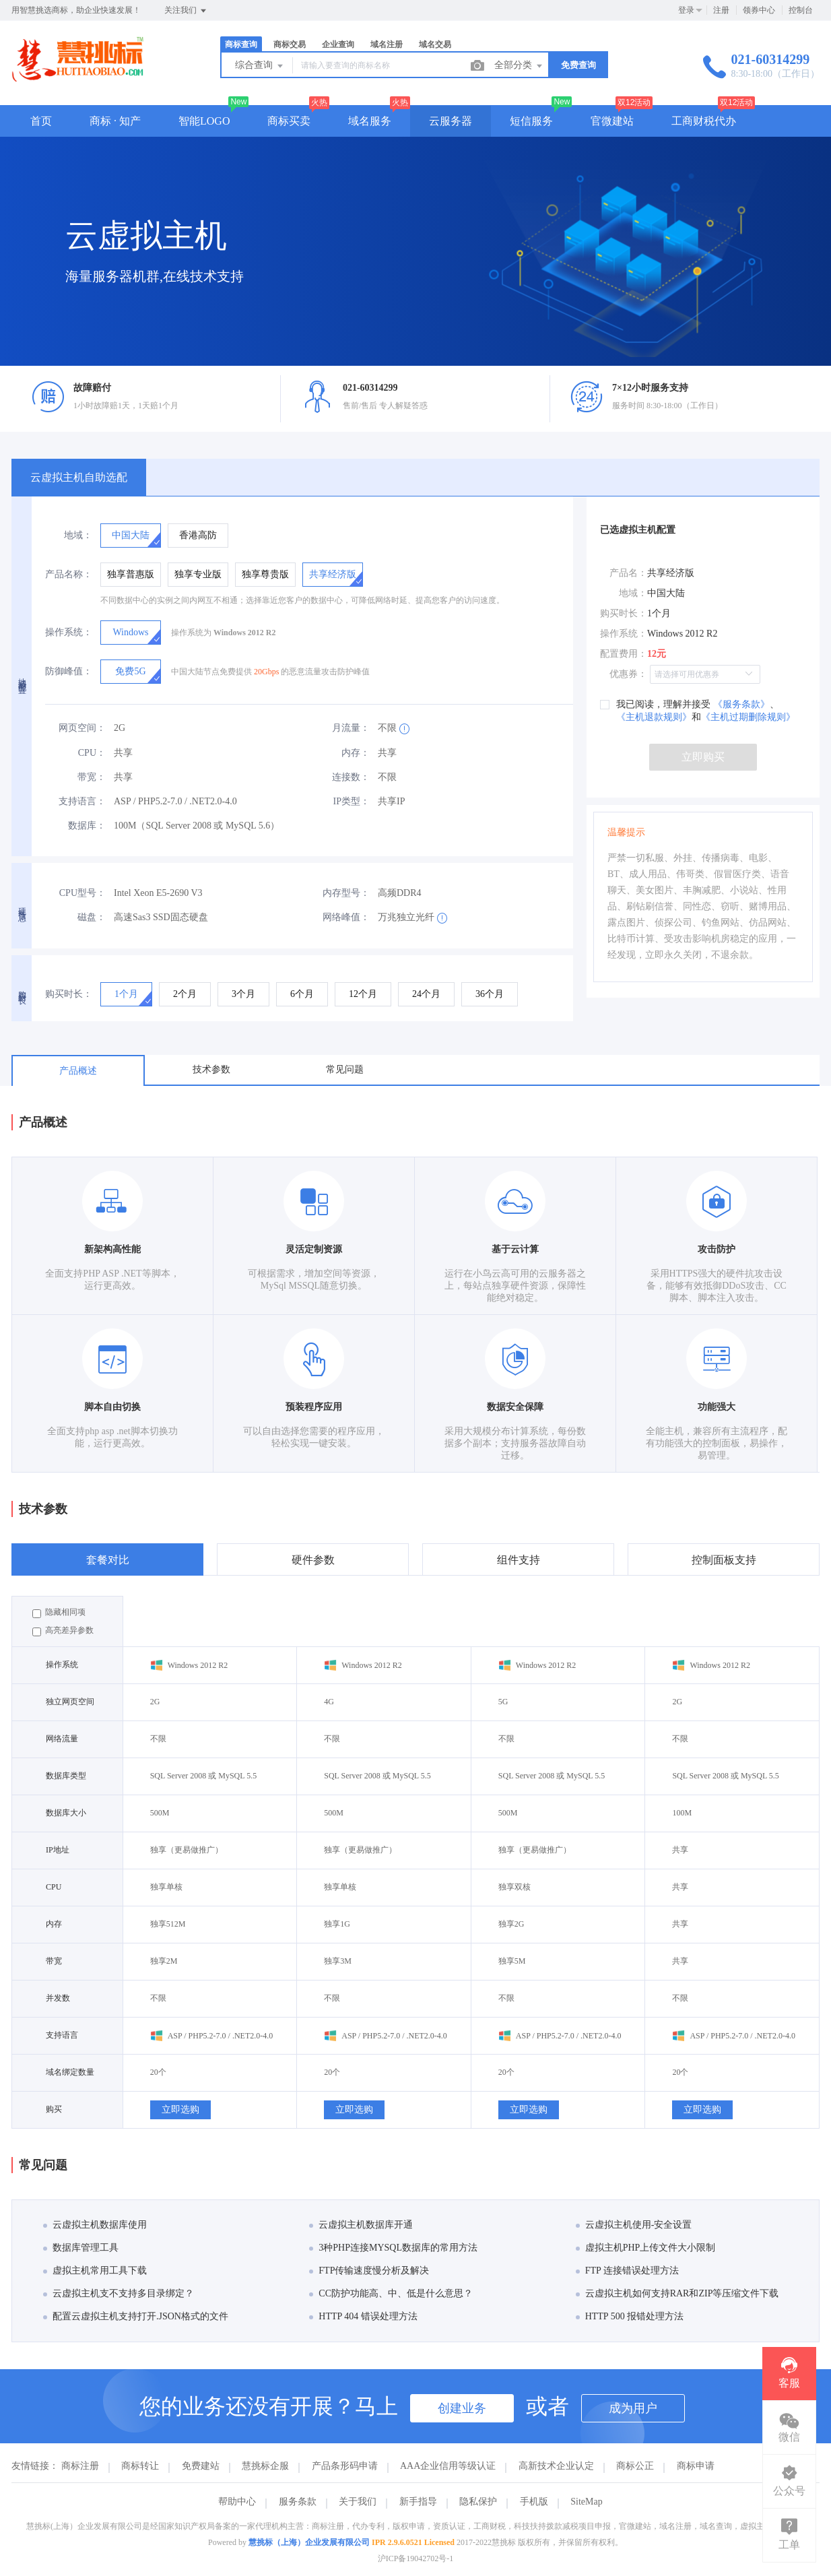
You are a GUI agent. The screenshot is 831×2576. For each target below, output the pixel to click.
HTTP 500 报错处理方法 (630, 2316)
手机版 (534, 2502)
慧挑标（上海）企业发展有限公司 (309, 2542)
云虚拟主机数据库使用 (95, 2225)
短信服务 (531, 121)
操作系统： (68, 632)
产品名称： (68, 574)
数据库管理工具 (81, 2248)
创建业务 (462, 2408)
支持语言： (82, 801)
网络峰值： (346, 917)
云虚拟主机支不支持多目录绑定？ (118, 2293)
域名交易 (435, 44)
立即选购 (180, 2109)
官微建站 (612, 121)
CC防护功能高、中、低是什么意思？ (391, 2293)
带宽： (91, 777)
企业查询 (338, 44)
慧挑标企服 (265, 2466)
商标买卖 (288, 121)
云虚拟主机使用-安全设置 (634, 2225)
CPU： (92, 753)
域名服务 (369, 121)
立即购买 (703, 757)
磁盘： (91, 917)
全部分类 (519, 66)
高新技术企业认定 (556, 2466)
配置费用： (623, 654)
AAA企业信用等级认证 (448, 2466)
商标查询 (241, 44)
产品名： (628, 573)
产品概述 (78, 1071)
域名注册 (386, 44)
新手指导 (418, 2502)
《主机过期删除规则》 (748, 717)
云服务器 (450, 121)
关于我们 (357, 2502)
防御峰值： (68, 671)
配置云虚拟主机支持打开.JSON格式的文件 (135, 2316)
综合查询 (260, 66)
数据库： (87, 825)
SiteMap (586, 2502)
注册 (721, 10)
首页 (41, 121)
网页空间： (82, 728)
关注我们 (186, 11)
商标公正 (635, 2466)
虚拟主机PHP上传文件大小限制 (646, 2248)
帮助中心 (237, 2502)
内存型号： (346, 893)
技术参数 (211, 1069)
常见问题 (345, 1069)
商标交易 (289, 44)
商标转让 (140, 2466)
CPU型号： (82, 893)
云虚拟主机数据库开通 (361, 2225)
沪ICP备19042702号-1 (416, 2558)
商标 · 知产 (115, 121)
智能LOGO (204, 121)
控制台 (801, 10)
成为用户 (633, 2408)
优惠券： (628, 674)
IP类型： (351, 801)
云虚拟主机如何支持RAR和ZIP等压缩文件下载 (677, 2293)
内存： (355, 753)
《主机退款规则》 (654, 717)
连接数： (351, 777)
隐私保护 (478, 2502)
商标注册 (80, 2466)
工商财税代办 (703, 121)
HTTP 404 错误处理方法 (363, 2316)
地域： (78, 535)
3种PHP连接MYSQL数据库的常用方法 (393, 2248)
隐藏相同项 (59, 1612)
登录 (686, 10)
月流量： (351, 728)
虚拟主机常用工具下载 (95, 2270)
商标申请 (695, 2466)
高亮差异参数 (63, 1630)
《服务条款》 (740, 704)
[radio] (130, 535)
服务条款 (298, 2502)
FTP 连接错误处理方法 (627, 2270)
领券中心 (759, 10)
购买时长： (68, 994)
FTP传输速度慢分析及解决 (369, 2270)
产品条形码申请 (345, 2466)
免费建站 (201, 2466)
